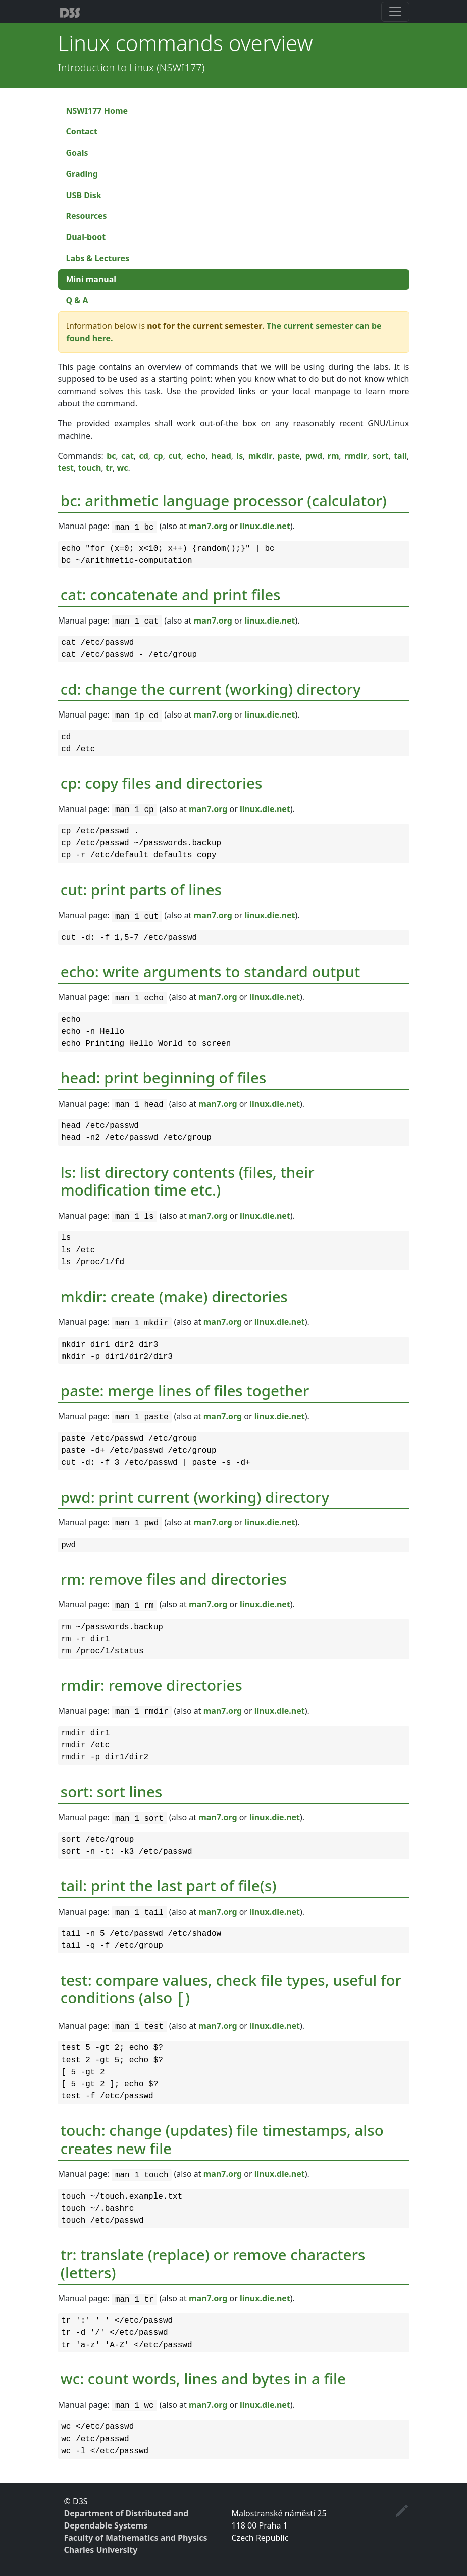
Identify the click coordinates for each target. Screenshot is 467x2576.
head (221, 455)
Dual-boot (86, 237)
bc (111, 455)
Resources (86, 215)
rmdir (355, 455)
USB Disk (83, 195)
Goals (77, 152)
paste (289, 455)
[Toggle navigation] (395, 12)
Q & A (77, 300)
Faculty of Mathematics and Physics (135, 2537)
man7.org (208, 526)
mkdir (260, 455)
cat (127, 455)
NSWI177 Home (97, 110)
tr (109, 467)
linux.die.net (265, 526)
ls (239, 455)
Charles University (101, 2549)
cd (143, 455)
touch (89, 467)
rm (333, 455)
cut (174, 455)
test (66, 467)
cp (158, 455)
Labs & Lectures (98, 258)
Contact (81, 131)
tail (400, 455)
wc (122, 467)
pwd (314, 455)
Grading (82, 173)
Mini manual (91, 279)
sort (380, 455)
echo (195, 455)
